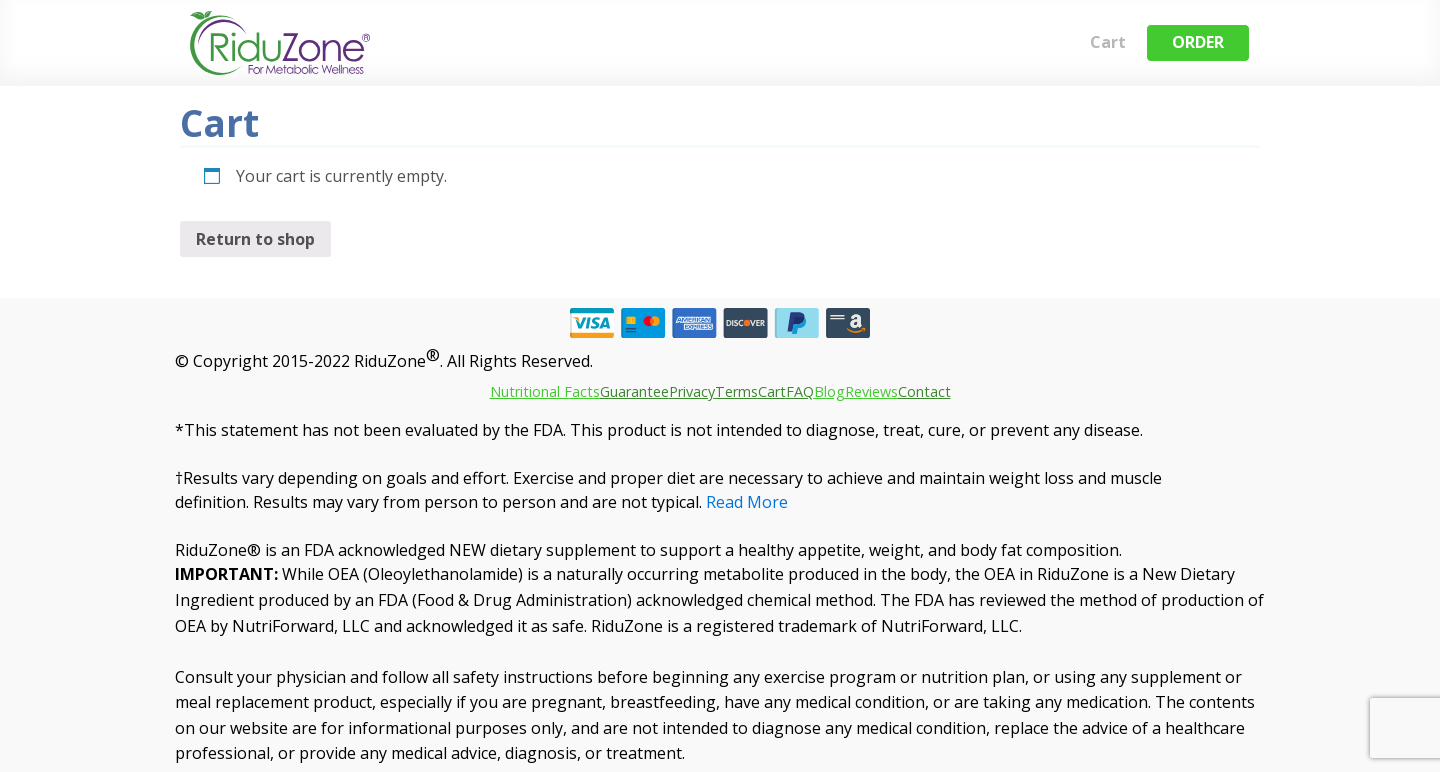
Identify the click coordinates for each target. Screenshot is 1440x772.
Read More (747, 502)
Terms (736, 391)
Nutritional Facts (545, 391)
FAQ (800, 391)
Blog (829, 391)
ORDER (1198, 42)
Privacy (692, 391)
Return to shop (255, 239)
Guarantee (634, 391)
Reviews (871, 391)
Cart (1108, 42)
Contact (924, 391)
